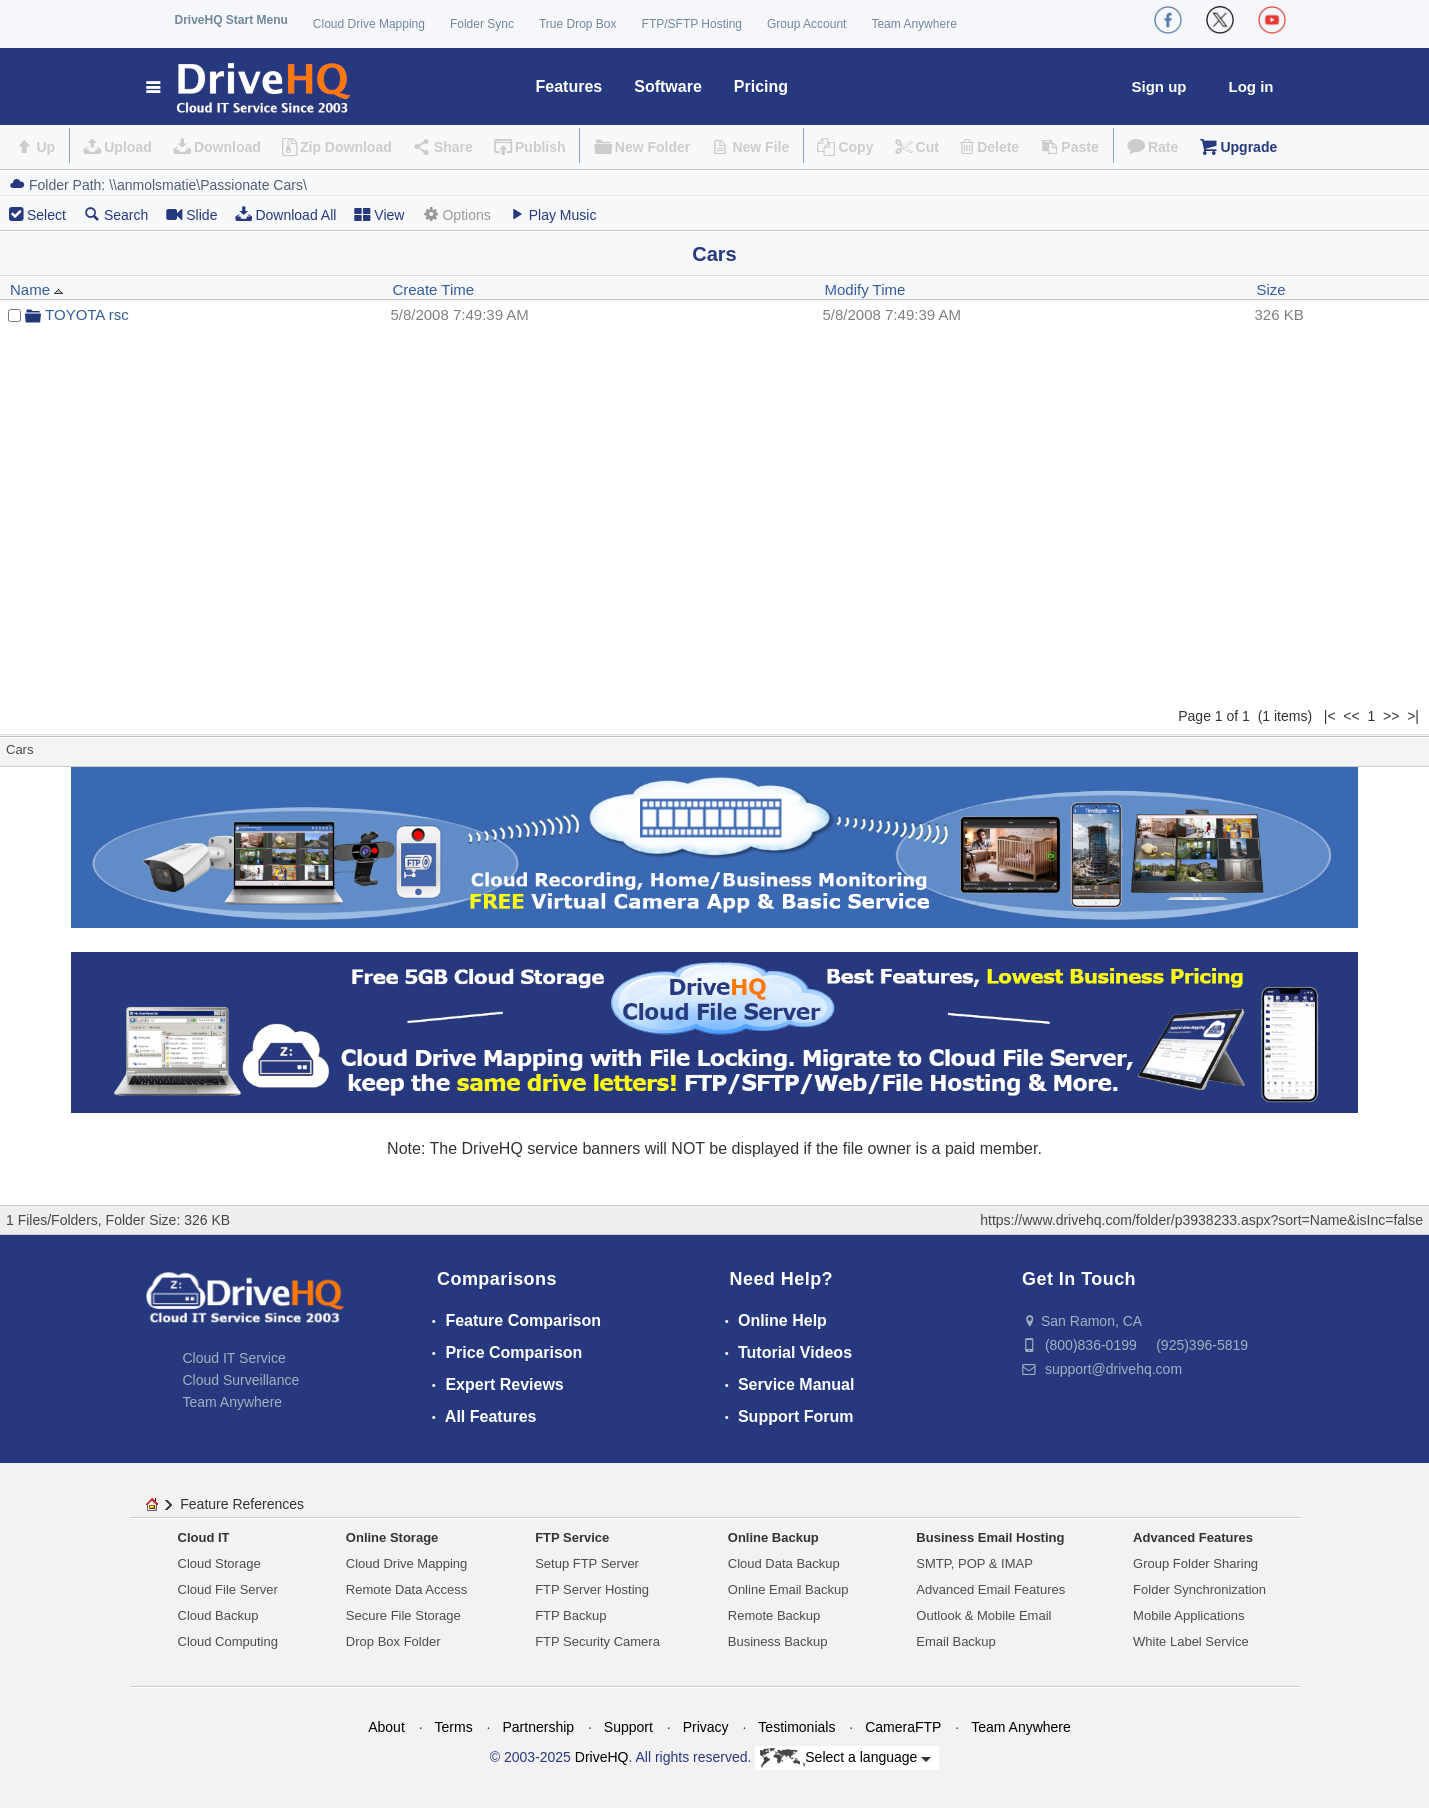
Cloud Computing (228, 1641)
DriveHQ (602, 1757)
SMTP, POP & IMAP (974, 1563)
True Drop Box (578, 24)
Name (37, 289)
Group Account (806, 24)
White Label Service (1191, 1641)
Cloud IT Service (234, 1358)
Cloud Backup (218, 1615)
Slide (191, 214)
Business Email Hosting (990, 1537)
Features (569, 86)
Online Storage (392, 1537)
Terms (454, 1727)
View (379, 214)
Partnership (538, 1727)
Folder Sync (482, 24)
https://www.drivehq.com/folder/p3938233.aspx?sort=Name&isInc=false (1201, 1220)
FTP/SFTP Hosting (692, 24)
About (386, 1727)
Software (668, 86)
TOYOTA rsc (87, 314)
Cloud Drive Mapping (369, 24)
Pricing (761, 86)
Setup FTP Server (587, 1563)
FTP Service (572, 1537)
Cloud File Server (228, 1589)
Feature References (242, 1504)
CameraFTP (903, 1727)
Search (116, 214)
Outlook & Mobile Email (983, 1615)
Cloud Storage (219, 1563)
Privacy (706, 1727)
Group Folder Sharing (1195, 1563)
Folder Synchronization (1199, 1589)
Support (628, 1727)
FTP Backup (570, 1615)
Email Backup (955, 1641)
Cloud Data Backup (784, 1563)
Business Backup (778, 1641)
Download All (285, 214)
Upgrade (1248, 147)
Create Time (433, 289)
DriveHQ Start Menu (231, 20)
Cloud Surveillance (241, 1380)
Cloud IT (204, 1537)
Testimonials (796, 1727)
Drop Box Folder (393, 1641)
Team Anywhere (913, 24)
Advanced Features (1193, 1537)
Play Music (553, 214)
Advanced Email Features (990, 1589)
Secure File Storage (403, 1615)
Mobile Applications (1188, 1615)
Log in (1251, 86)
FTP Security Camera (597, 1641)
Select (46, 215)
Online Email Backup (788, 1589)
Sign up (1159, 86)
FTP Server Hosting (592, 1589)
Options (456, 214)
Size (1271, 289)
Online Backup (773, 1537)
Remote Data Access (406, 1589)
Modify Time (864, 289)
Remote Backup (774, 1615)
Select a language (845, 1758)
